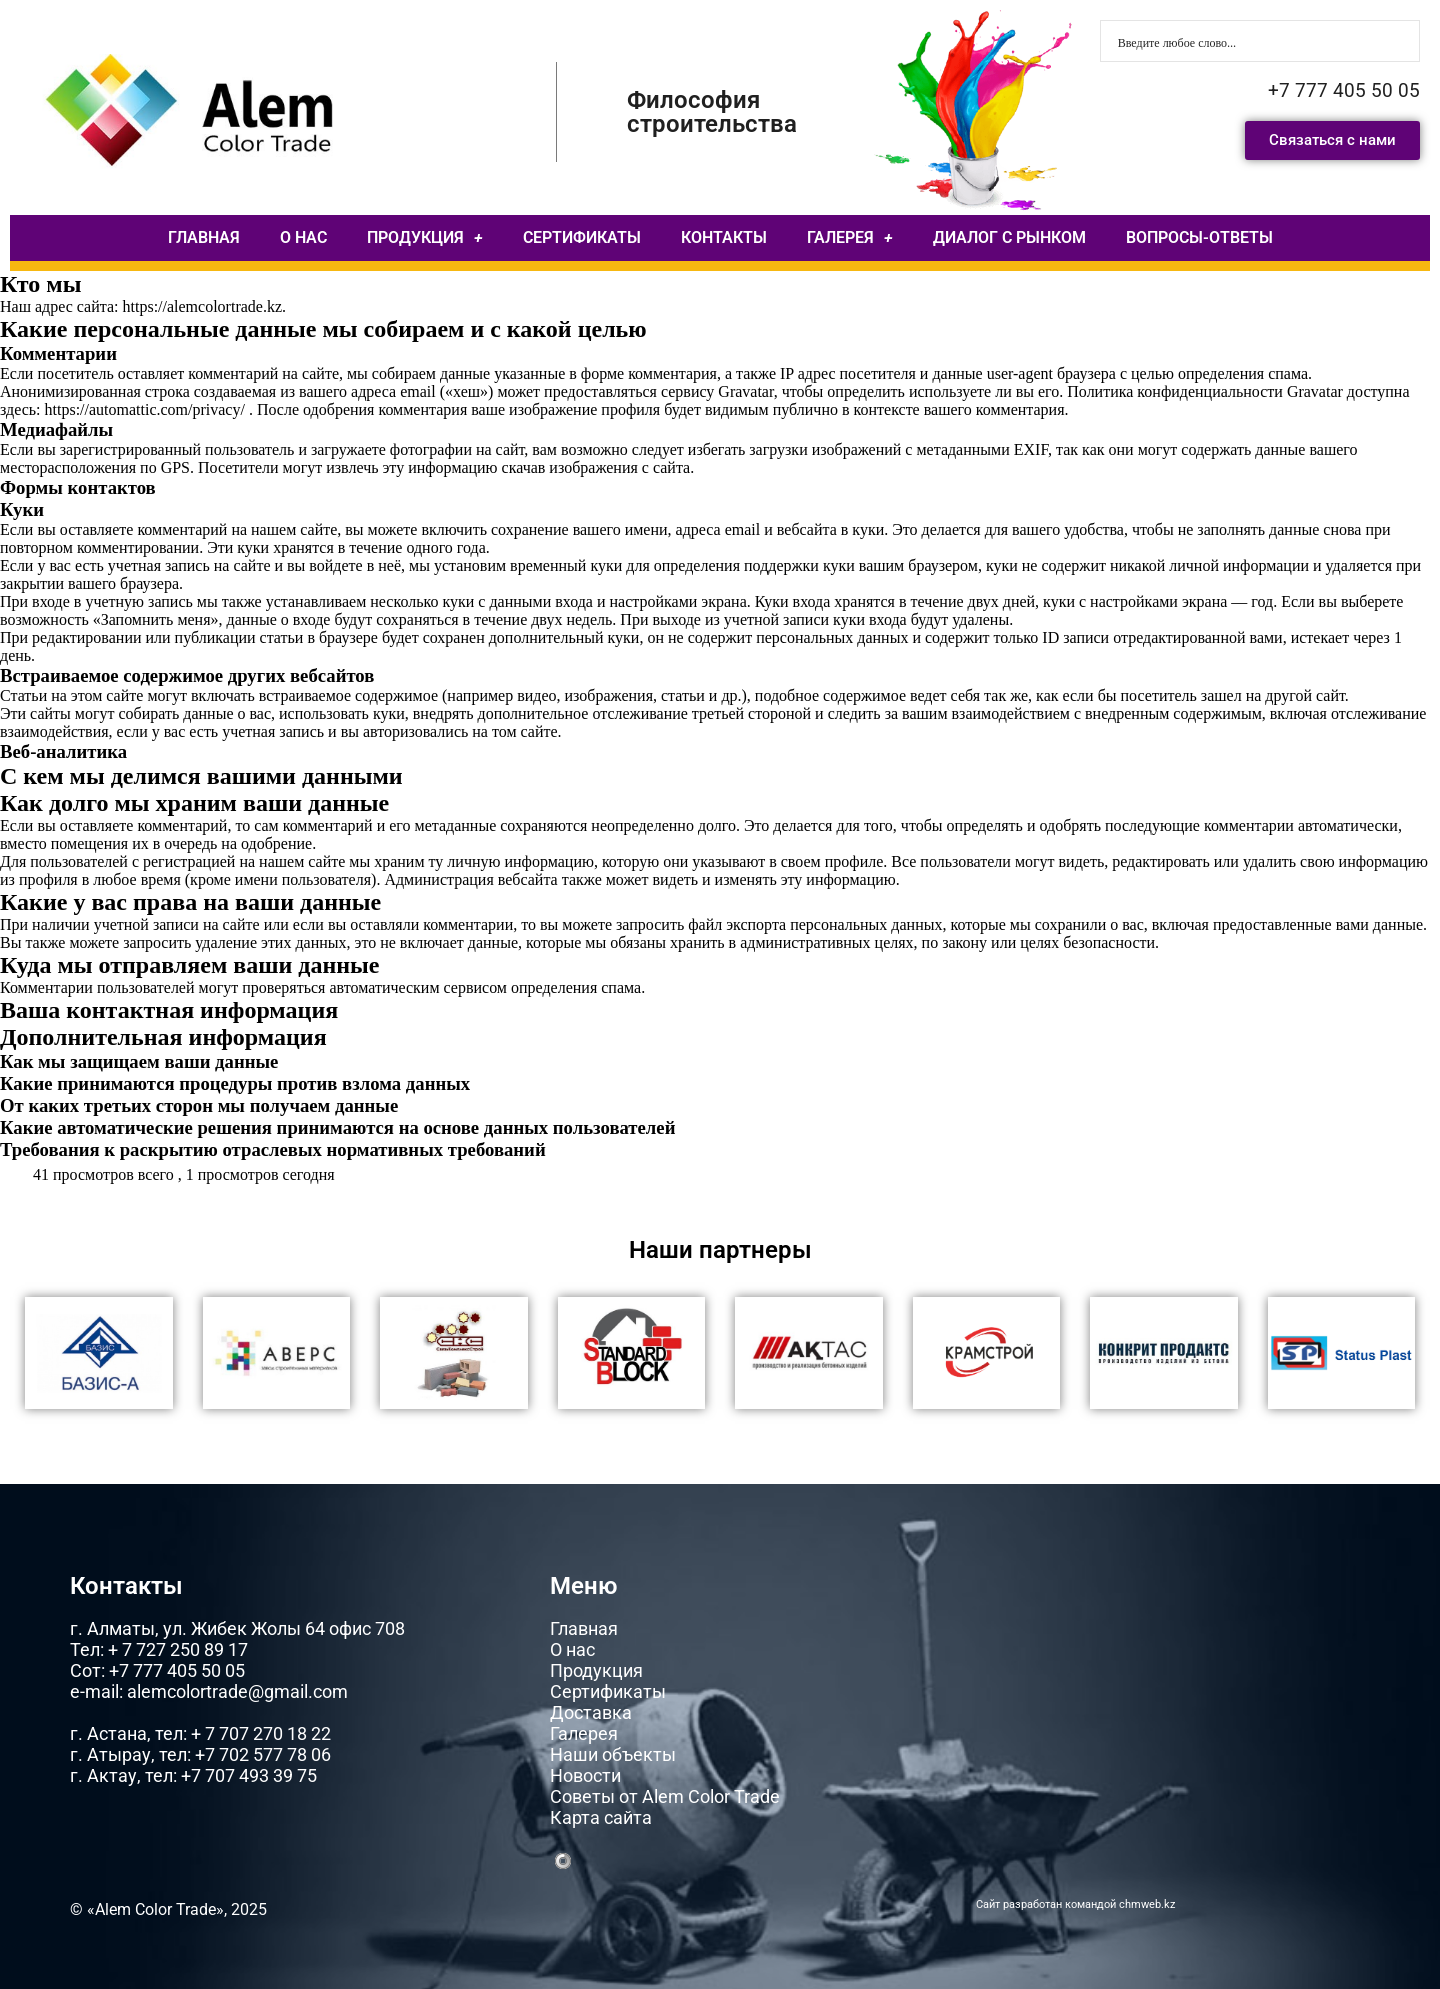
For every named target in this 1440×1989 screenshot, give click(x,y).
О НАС (303, 237)
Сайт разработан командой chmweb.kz (1075, 1904)
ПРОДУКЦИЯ (425, 238)
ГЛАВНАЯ (204, 237)
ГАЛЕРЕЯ (850, 238)
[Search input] (1247, 41)
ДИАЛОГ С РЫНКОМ (1009, 237)
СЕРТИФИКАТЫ (582, 237)
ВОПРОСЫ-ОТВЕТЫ (1199, 237)
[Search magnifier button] (1399, 41)
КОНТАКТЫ (724, 237)
